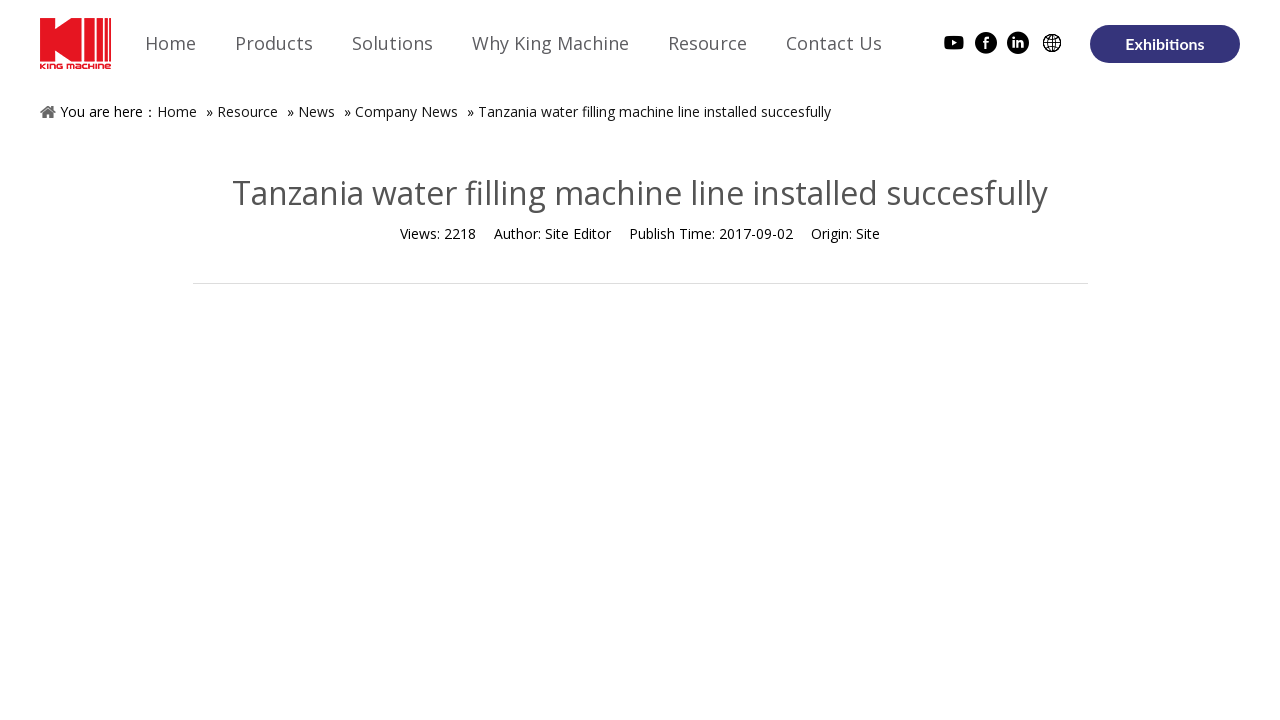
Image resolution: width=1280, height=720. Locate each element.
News (316, 111)
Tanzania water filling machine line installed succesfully (654, 111)
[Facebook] (986, 45)
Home (177, 111)
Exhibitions (1164, 43)
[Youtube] (954, 45)
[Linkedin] (1018, 45)
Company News (406, 111)
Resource (247, 111)
